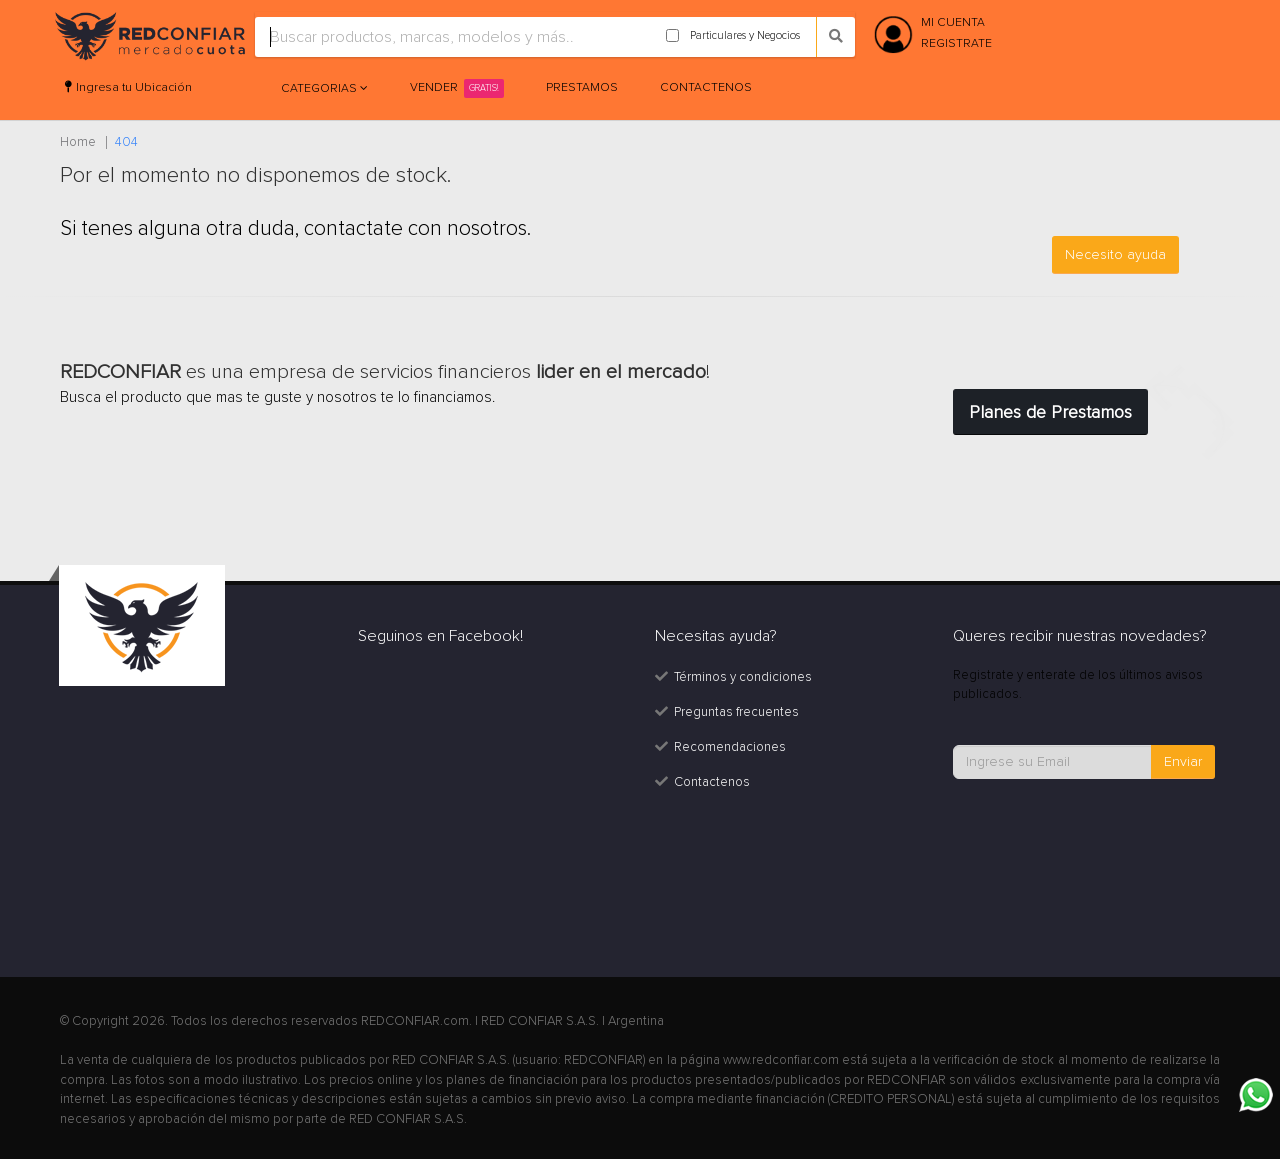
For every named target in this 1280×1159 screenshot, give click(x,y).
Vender (457, 88)
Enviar (1183, 761)
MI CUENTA (953, 22)
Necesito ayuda (1115, 254)
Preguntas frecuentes (736, 712)
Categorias (320, 88)
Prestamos (582, 87)
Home (78, 142)
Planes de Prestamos (1050, 412)
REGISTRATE (956, 43)
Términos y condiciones (743, 677)
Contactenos (706, 87)
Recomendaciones (730, 747)
